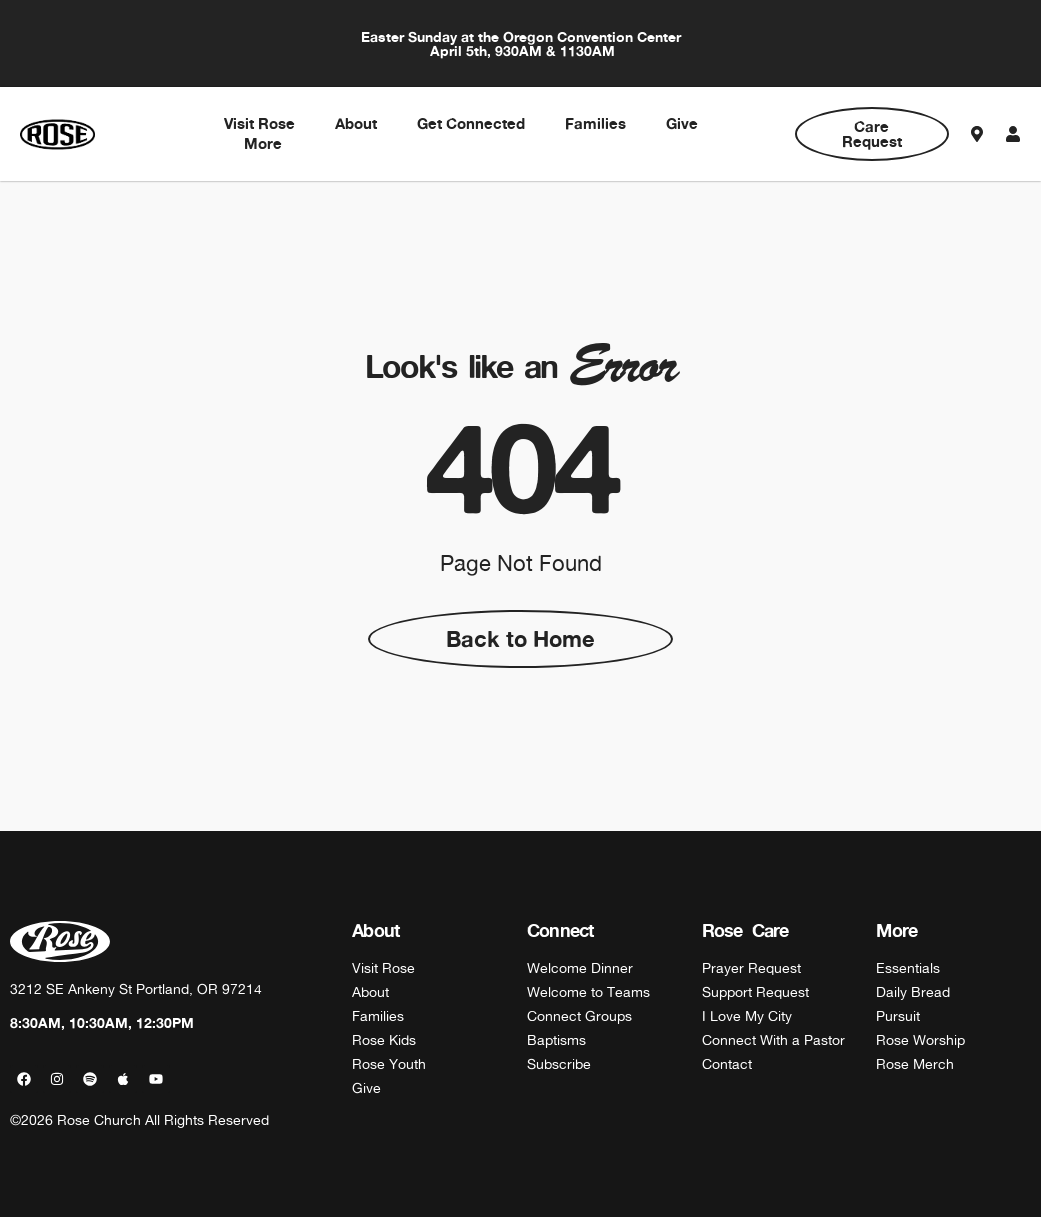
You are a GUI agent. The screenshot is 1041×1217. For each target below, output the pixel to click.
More (263, 143)
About (356, 123)
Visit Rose (259, 123)
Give (682, 123)
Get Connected (471, 123)
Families (595, 123)
